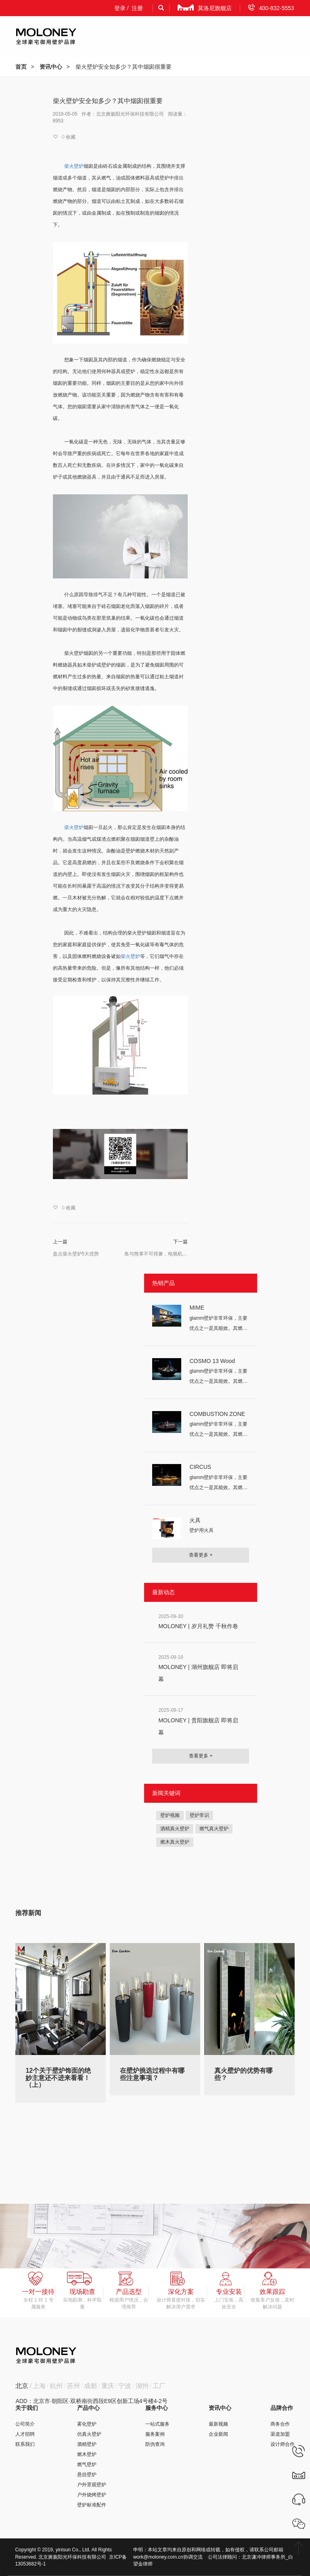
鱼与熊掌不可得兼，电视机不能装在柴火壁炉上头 (156, 1254)
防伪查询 (155, 2444)
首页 (21, 66)
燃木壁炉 (86, 2454)
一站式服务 (157, 2424)
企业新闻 (218, 2434)
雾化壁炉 (86, 2424)
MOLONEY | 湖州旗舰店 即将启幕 (198, 1673)
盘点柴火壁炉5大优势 (76, 1254)
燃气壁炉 (86, 2464)
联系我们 (25, 2444)
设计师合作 (282, 2444)
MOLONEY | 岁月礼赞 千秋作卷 (198, 1626)
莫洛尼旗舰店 (205, 7)
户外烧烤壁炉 (91, 2495)
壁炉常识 (199, 1815)
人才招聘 (25, 2434)
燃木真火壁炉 (174, 1842)
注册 (137, 8)
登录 (120, 8)
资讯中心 (51, 66)
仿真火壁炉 (89, 2434)
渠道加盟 (280, 2434)
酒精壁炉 (86, 2444)
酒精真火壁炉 (174, 1828)
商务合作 (280, 2424)
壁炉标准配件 (91, 2505)
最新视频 (218, 2424)
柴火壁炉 (130, 956)
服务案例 (155, 2434)
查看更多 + (200, 1555)
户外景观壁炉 (91, 2484)
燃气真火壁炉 (213, 1828)
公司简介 (25, 2424)
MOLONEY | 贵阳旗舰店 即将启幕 (198, 1726)
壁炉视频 (170, 1815)
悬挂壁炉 (86, 2474)
